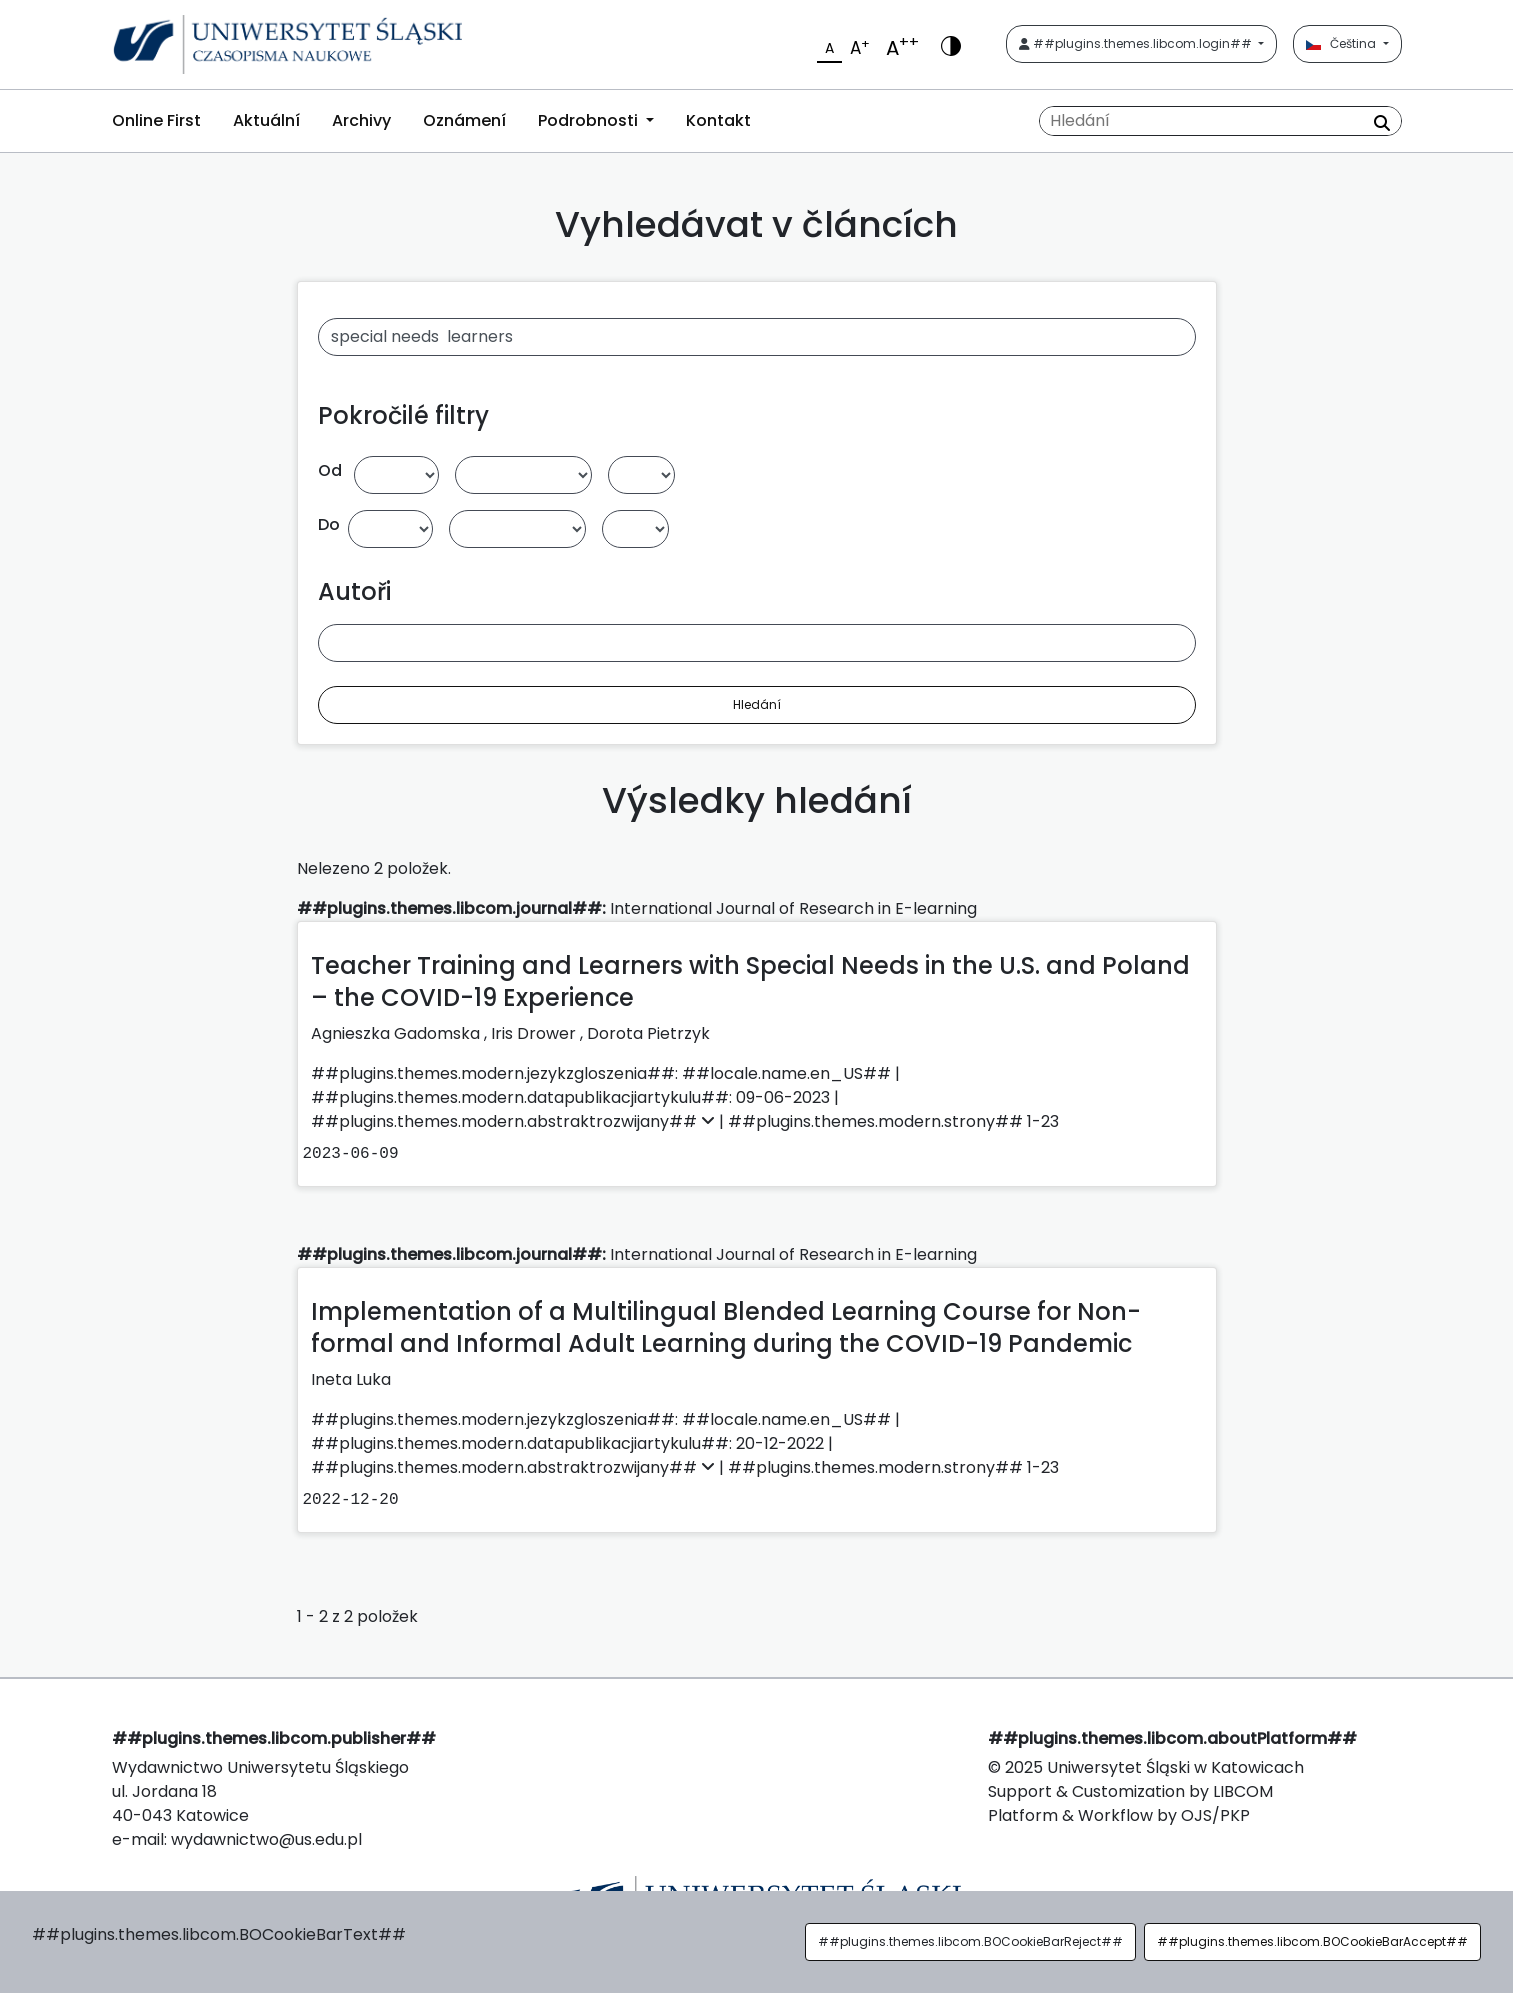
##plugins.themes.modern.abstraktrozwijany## (515, 1121)
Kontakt (718, 120)
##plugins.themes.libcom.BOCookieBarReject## (970, 1941)
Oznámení (464, 120)
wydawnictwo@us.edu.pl (266, 1839)
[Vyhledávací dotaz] (1220, 121)
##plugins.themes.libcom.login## (1137, 43)
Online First (156, 120)
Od (330, 470)
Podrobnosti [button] (590, 120)
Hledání (757, 704)
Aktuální (266, 120)
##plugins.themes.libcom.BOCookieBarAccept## (1312, 1941)
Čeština (1342, 43)
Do (329, 524)
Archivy (361, 120)
